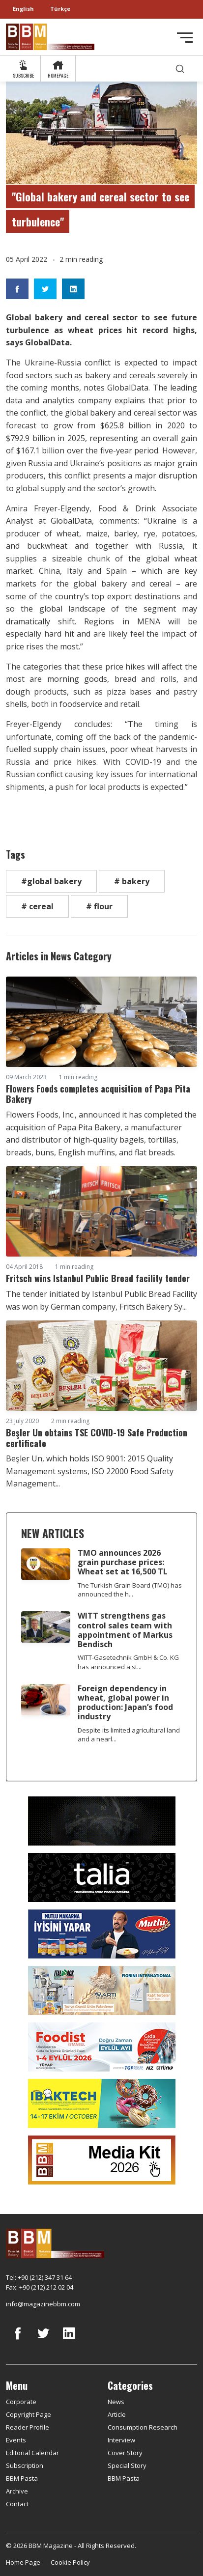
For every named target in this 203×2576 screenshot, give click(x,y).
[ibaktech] (101, 2102)
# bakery (131, 881)
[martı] (101, 1989)
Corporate (21, 2401)
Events (16, 2440)
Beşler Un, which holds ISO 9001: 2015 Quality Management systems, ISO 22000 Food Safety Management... (90, 1471)
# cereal (37, 906)
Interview (121, 2440)
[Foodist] (101, 2046)
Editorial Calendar (32, 2452)
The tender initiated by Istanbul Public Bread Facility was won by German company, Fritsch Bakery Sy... (101, 1300)
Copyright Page (28, 2414)
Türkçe (60, 8)
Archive (17, 2491)
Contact (17, 2503)
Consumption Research (142, 2427)
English (23, 8)
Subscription (24, 2465)
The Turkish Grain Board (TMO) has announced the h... (130, 1590)
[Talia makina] (101, 1876)
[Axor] (101, 1820)
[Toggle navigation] (184, 37)
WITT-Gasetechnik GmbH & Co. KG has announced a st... (128, 1662)
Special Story (127, 2465)
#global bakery (51, 881)
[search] (180, 69)
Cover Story (125, 2452)
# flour (99, 906)
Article (117, 2414)
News (116, 2401)
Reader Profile (27, 2427)
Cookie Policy (70, 2562)
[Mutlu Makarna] (101, 1933)
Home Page (23, 2562)
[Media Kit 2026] (101, 2159)
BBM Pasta (22, 2478)
